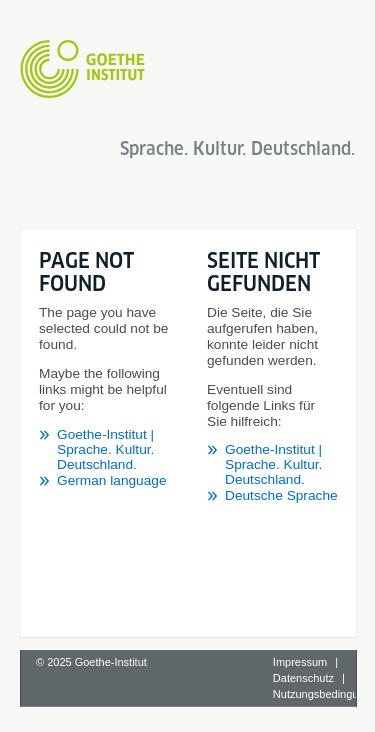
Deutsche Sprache (281, 495)
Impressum (300, 662)
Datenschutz (303, 678)
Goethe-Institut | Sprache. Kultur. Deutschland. (105, 449)
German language (112, 480)
